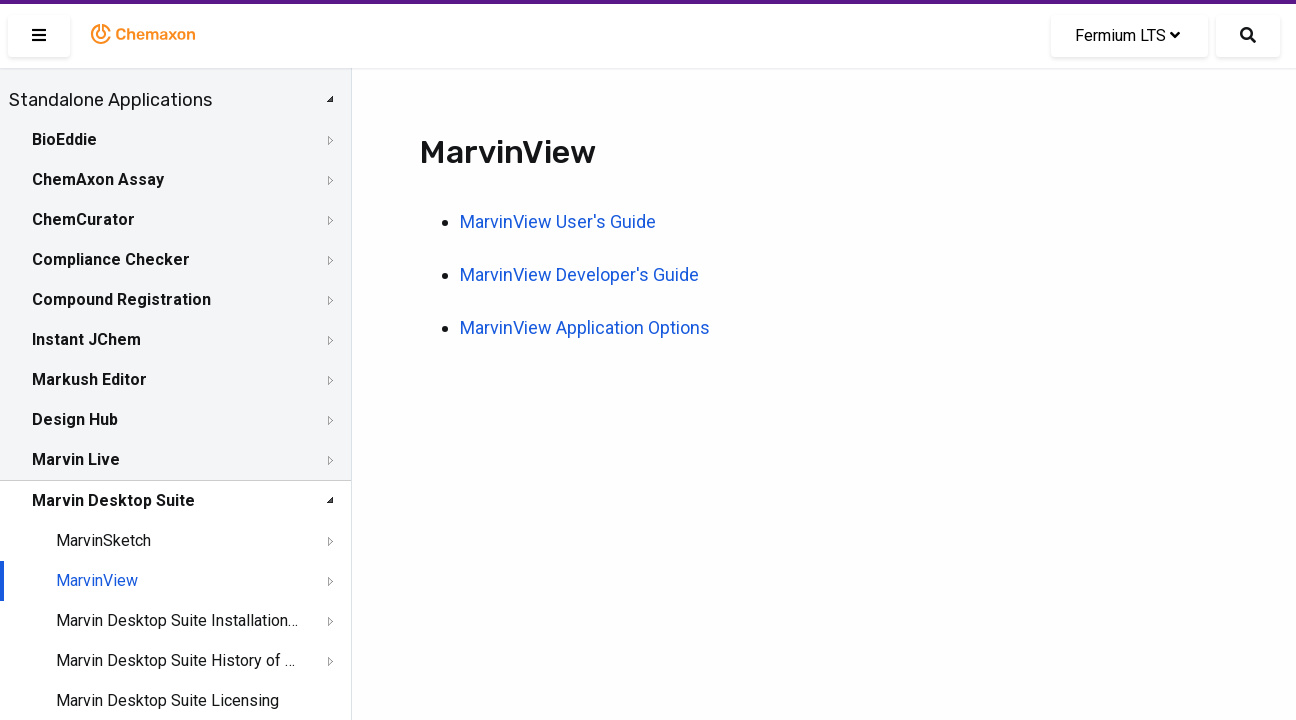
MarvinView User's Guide (558, 221)
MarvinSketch (103, 540)
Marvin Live (76, 459)
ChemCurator (83, 219)
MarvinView (97, 580)
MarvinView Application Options (585, 327)
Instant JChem (86, 339)
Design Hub (75, 419)
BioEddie (64, 139)
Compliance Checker (111, 259)
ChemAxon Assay (98, 179)
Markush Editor (89, 379)
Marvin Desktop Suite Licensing (167, 700)
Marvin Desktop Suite (113, 500)
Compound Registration (121, 299)
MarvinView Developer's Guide (579, 274)
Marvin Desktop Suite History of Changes (177, 660)
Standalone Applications (110, 100)
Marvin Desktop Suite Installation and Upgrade (177, 620)
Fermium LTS (1127, 35)
